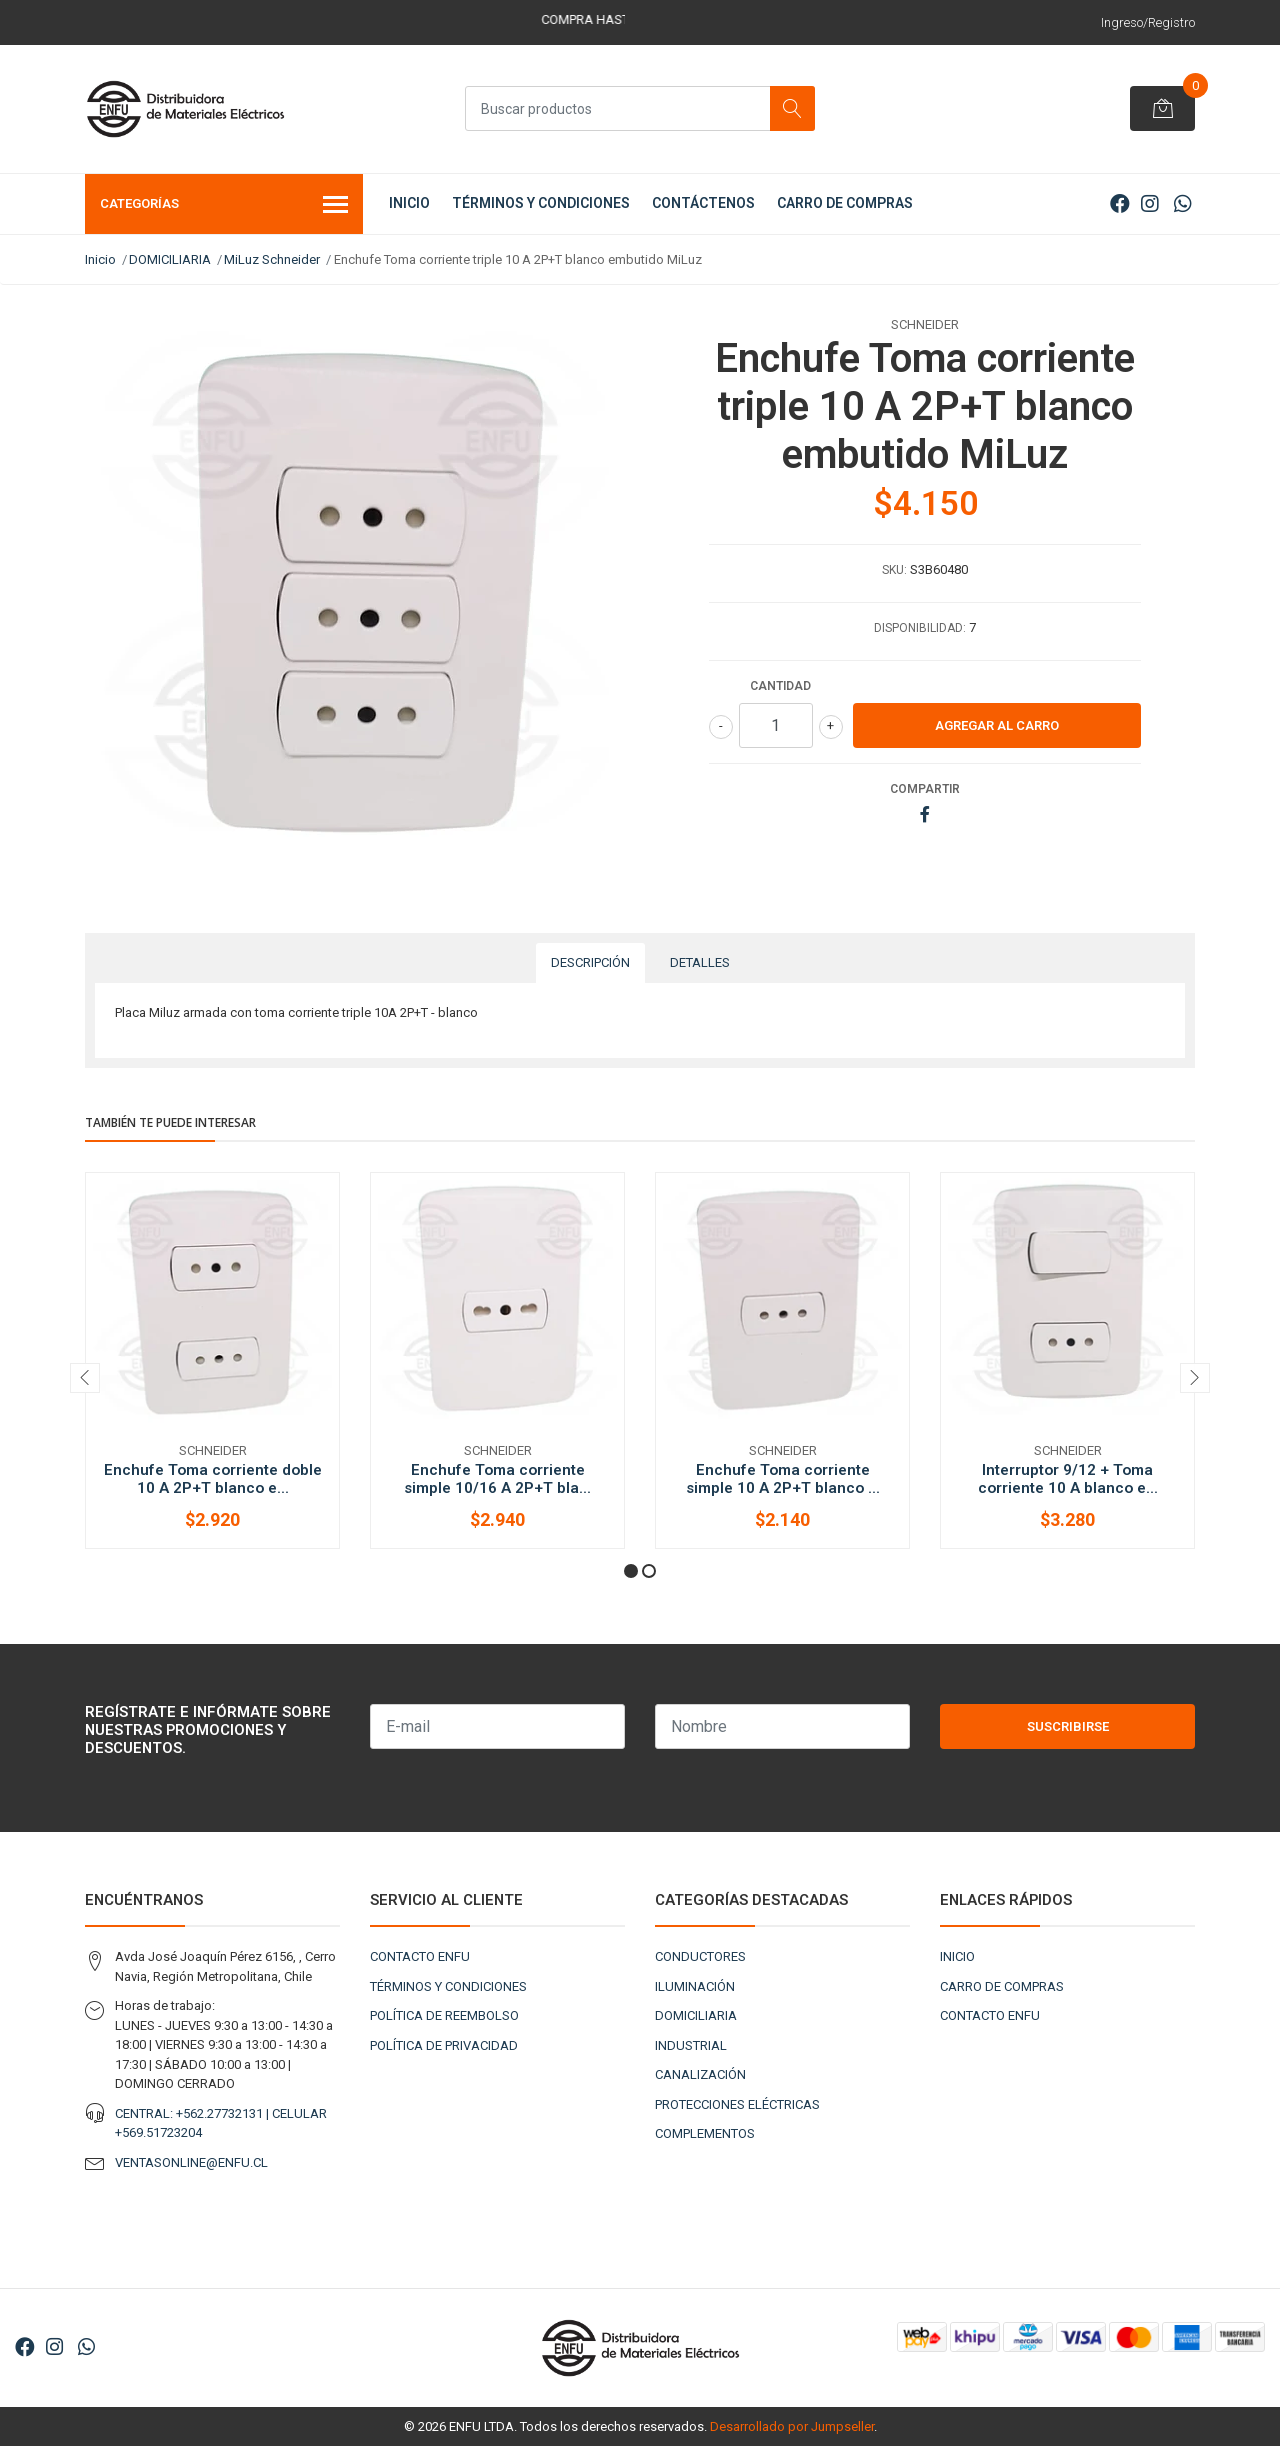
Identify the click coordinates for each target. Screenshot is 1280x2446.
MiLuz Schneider (272, 259)
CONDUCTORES (700, 1956)
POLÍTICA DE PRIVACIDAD (444, 2045)
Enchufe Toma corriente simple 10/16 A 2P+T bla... (497, 1479)
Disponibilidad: (920, 628)
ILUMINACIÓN (695, 1986)
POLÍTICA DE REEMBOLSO (444, 2015)
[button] (631, 1571)
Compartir (925, 789)
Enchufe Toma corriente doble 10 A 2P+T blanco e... (213, 1479)
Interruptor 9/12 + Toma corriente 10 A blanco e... (1068, 1479)
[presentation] (85, 1378)
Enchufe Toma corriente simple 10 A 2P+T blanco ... (783, 1479)
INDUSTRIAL (691, 2045)
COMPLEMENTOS (705, 2133)
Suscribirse (1068, 1726)
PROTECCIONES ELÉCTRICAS (737, 2104)
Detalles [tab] (700, 962)
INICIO (409, 203)
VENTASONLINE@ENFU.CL (191, 2162)
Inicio (100, 259)
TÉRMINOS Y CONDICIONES (541, 203)
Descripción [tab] (590, 962)
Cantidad (780, 686)
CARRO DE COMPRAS (845, 203)
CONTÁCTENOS (703, 203)
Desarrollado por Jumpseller (792, 2426)
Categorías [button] (224, 206)
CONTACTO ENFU (420, 1956)
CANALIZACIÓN (700, 2074)
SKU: (894, 570)
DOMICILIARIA (170, 259)
